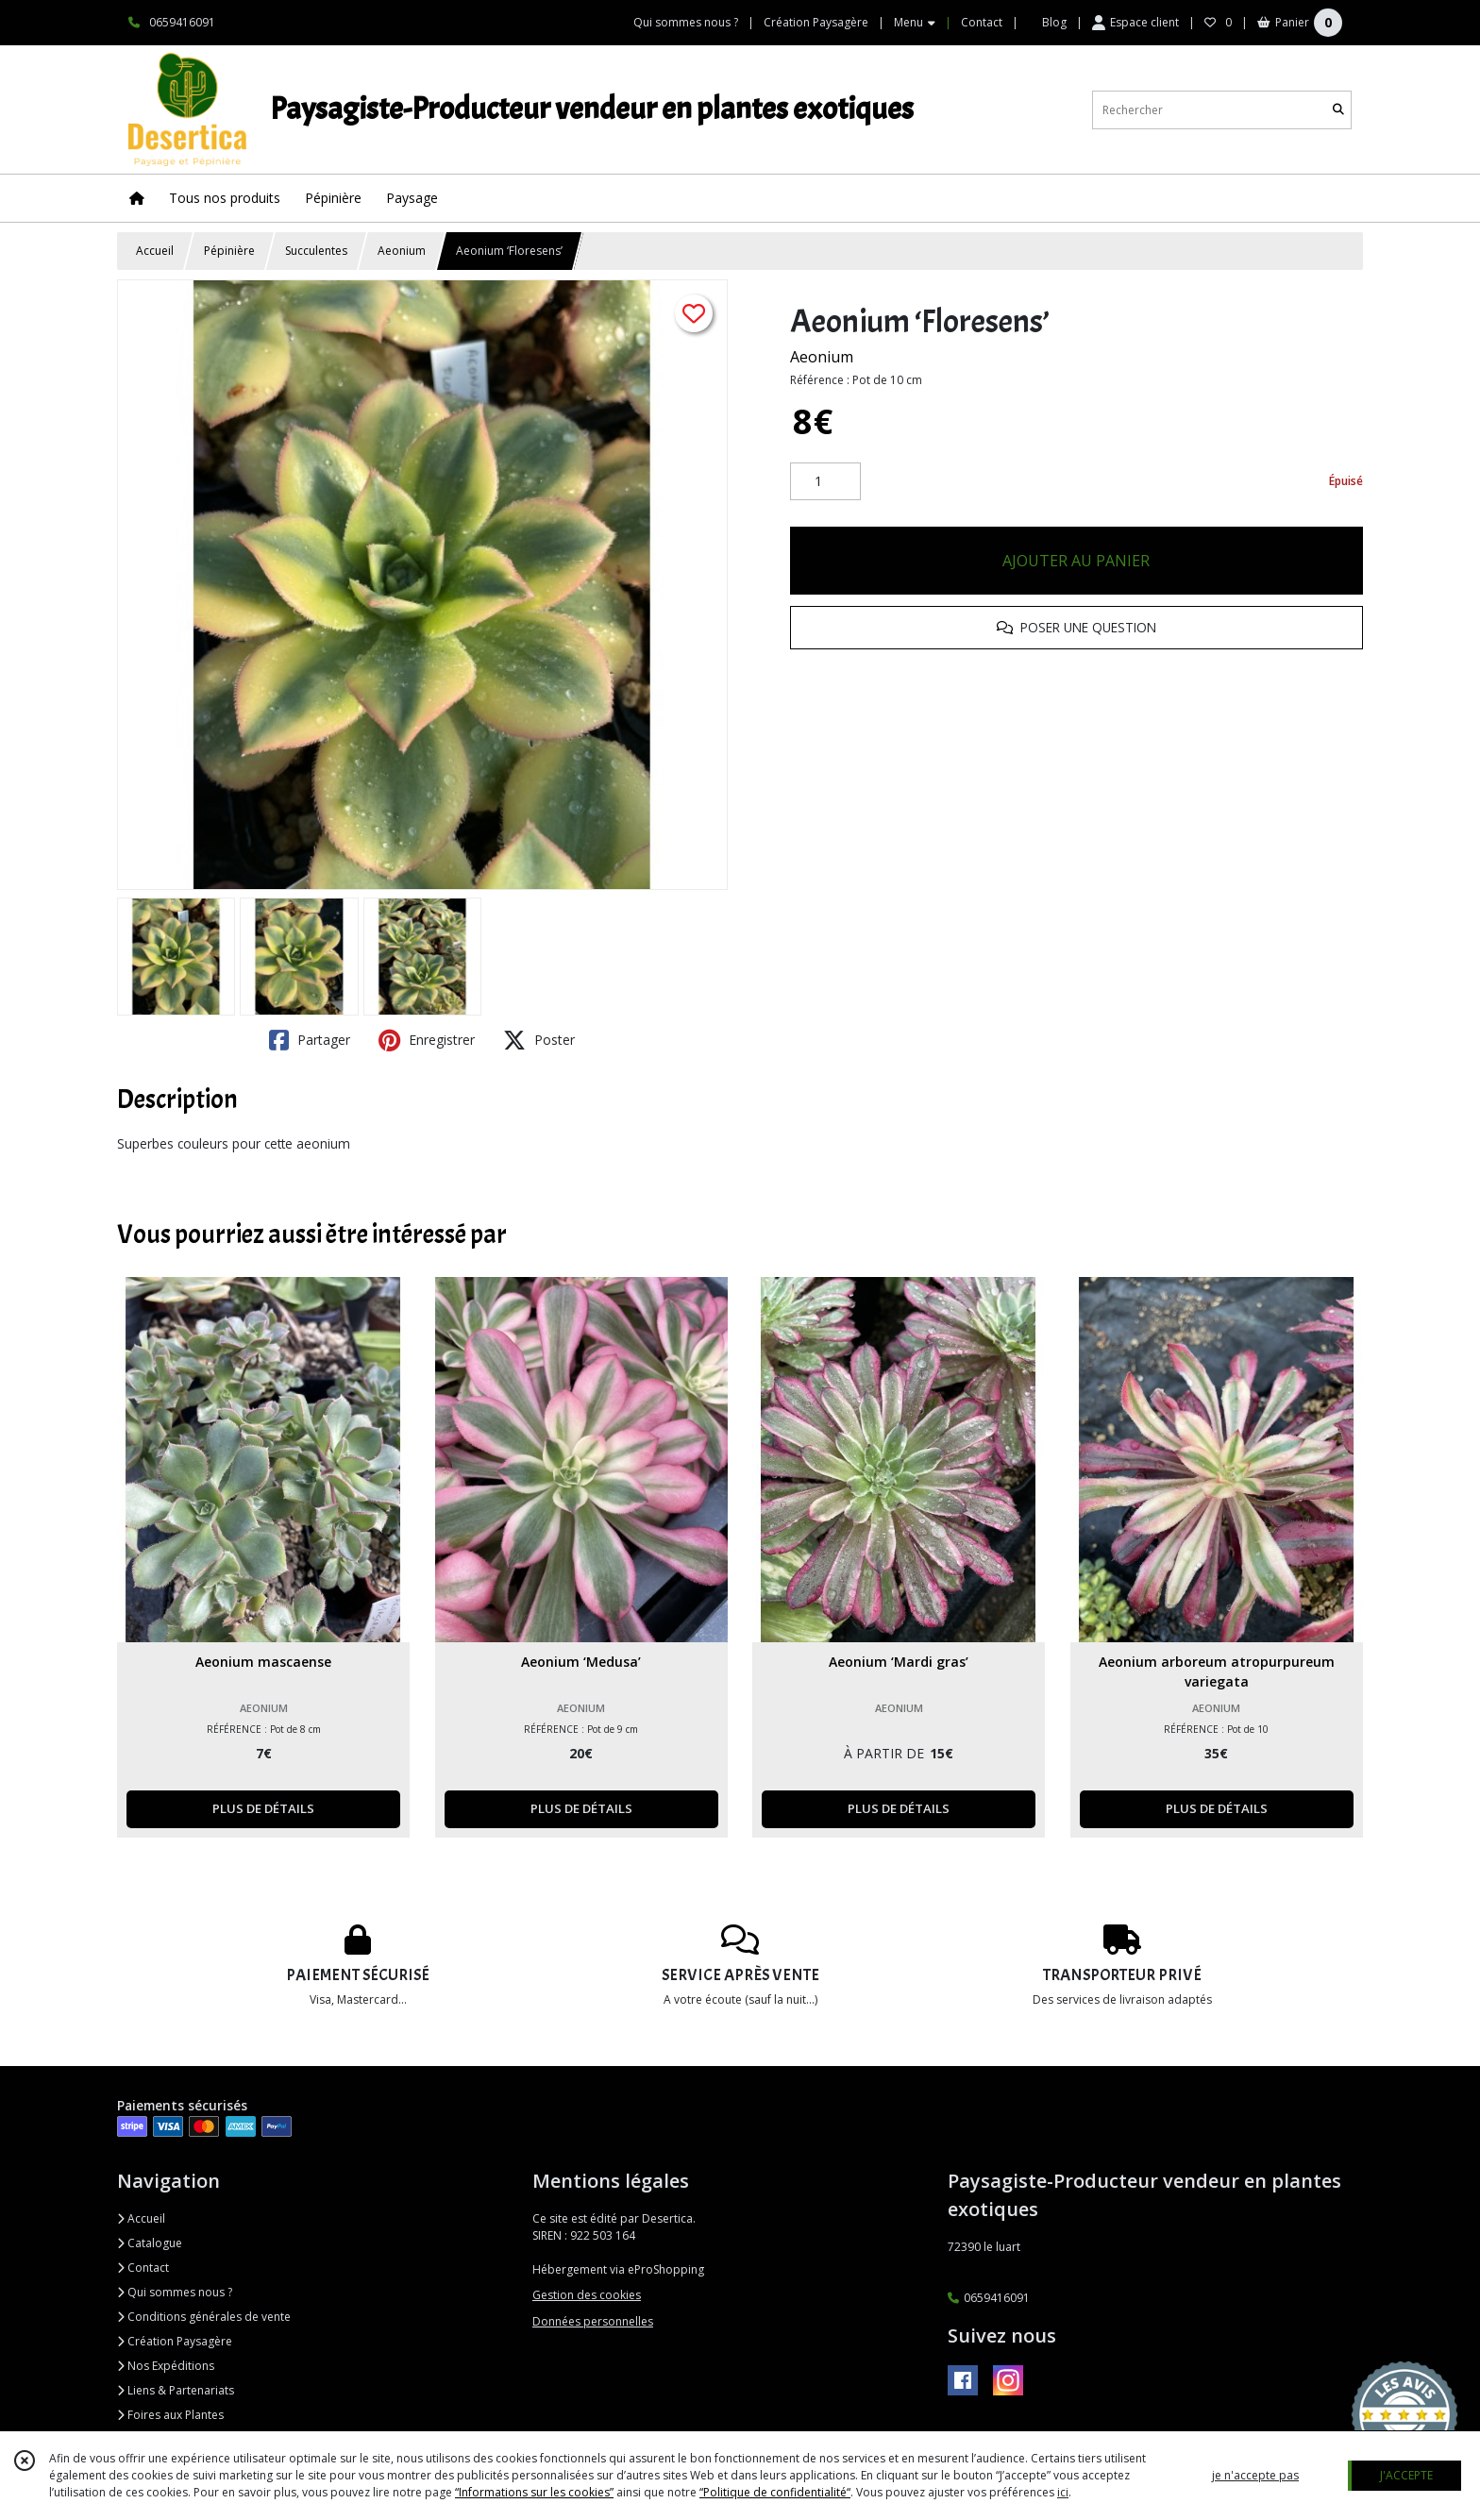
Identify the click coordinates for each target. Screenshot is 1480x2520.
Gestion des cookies (586, 2295)
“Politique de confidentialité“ (774, 2492)
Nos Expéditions (165, 2366)
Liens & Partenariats (175, 2390)
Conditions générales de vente (204, 2317)
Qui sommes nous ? (174, 2292)
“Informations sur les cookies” (534, 2492)
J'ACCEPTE (1406, 2475)
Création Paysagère (174, 2341)
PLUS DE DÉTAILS (263, 1808)
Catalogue (149, 2243)
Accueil (155, 251)
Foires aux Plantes (170, 2415)
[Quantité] (825, 481)
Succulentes (316, 251)
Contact (981, 22)
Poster (539, 1040)
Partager (309, 1040)
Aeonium (402, 251)
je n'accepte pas (1255, 2475)
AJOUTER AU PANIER (1076, 560)
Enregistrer (426, 1040)
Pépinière (229, 251)
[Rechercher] (1338, 110)
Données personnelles (592, 2321)
